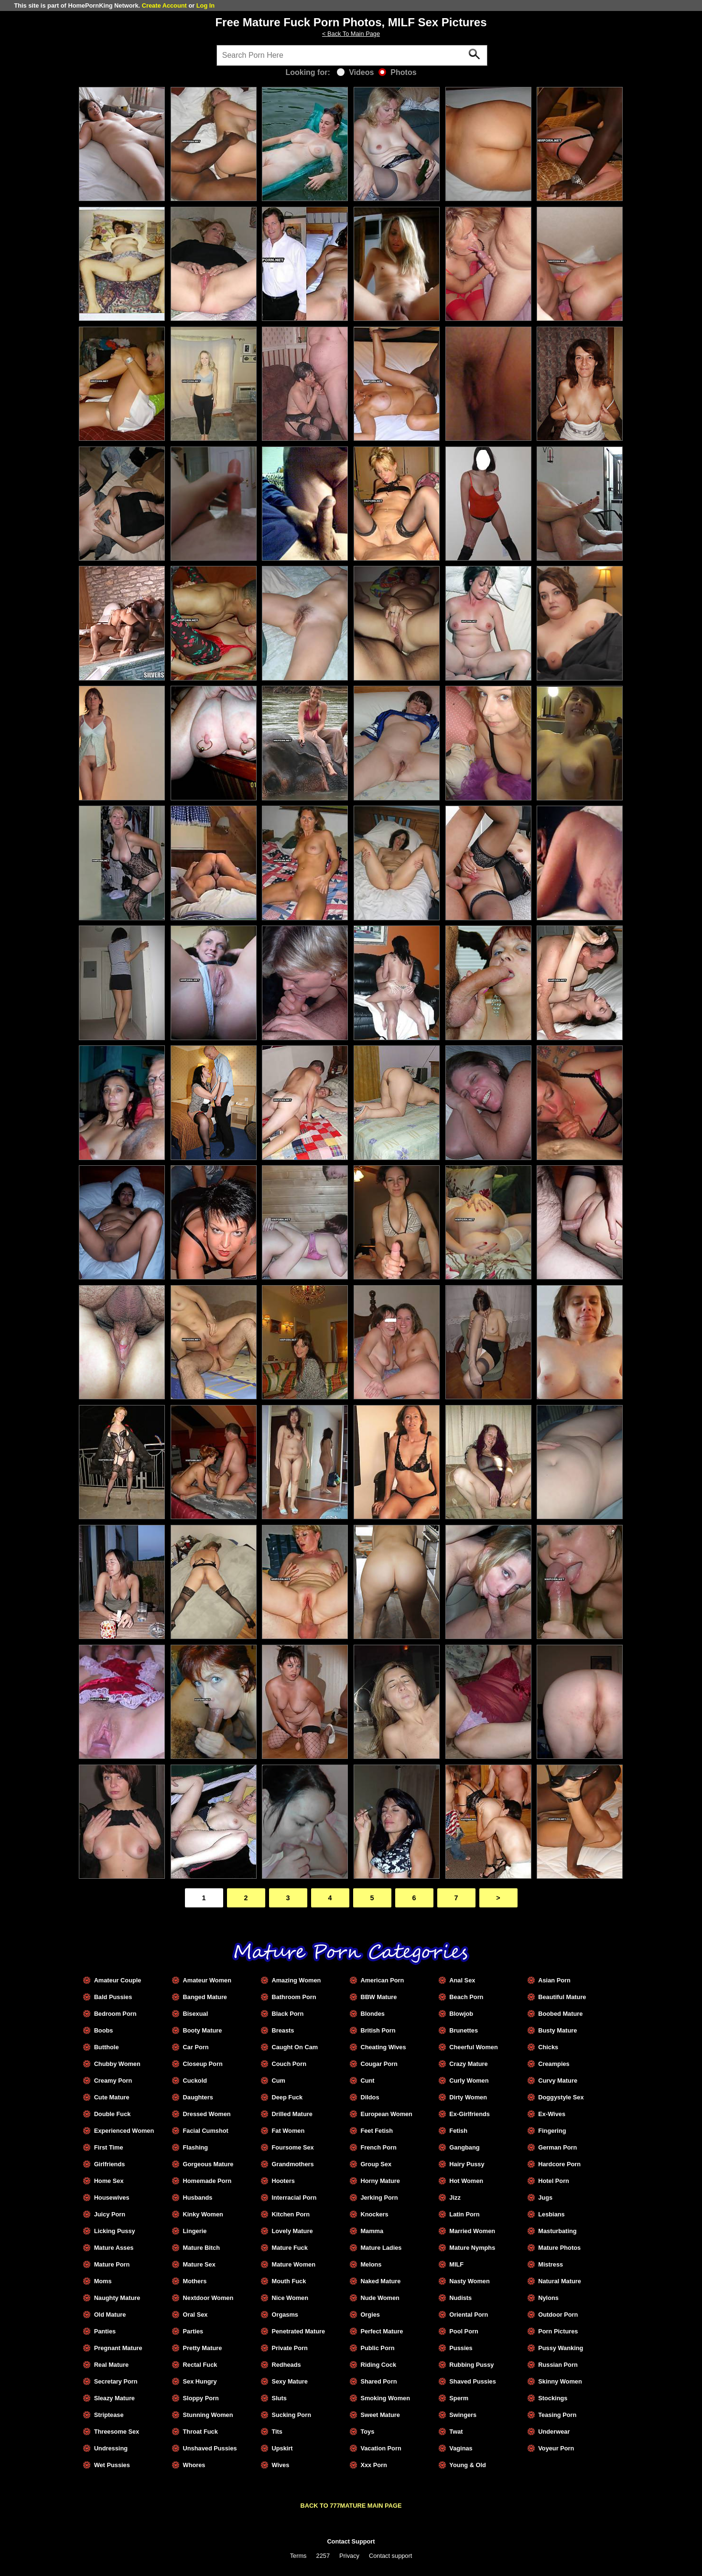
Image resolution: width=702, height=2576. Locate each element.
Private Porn (289, 2348)
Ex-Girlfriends (469, 2114)
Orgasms (284, 2314)
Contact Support (351, 2541)
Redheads (286, 2364)
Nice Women (289, 2297)
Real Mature (111, 2364)
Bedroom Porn (115, 2013)
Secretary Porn (116, 2381)
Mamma (371, 2231)
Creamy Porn (113, 2080)
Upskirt (281, 2448)
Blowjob (461, 2013)
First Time (108, 2147)
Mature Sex (199, 2264)
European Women (386, 2114)
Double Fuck (112, 2114)
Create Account (164, 5)
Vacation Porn (380, 2448)
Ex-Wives (551, 2114)
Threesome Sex (117, 2431)
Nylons (548, 2297)
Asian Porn (554, 1980)
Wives (280, 2465)
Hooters (282, 2180)
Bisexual (195, 2013)
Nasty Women (469, 2281)
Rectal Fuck (200, 2364)
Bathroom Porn (293, 1997)
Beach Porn (466, 1997)
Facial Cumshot (205, 2130)
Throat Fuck (200, 2431)
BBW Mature (378, 1997)
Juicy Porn (109, 2214)
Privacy (349, 2555)
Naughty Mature (117, 2297)
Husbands (198, 2197)
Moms (103, 2281)
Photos (397, 72)
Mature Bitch (201, 2247)
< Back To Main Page (351, 33)
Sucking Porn (291, 2414)
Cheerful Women (473, 2047)
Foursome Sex (292, 2147)
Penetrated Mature (298, 2331)
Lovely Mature (292, 2231)
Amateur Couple (117, 1980)
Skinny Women (560, 2381)
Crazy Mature (468, 2063)
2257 (323, 2555)
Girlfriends (109, 2164)
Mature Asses (114, 2247)
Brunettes (463, 2030)
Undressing (111, 2448)
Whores (194, 2465)
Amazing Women (296, 1980)
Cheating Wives (383, 2047)
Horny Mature (380, 2180)
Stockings (552, 2398)
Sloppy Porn (201, 2398)
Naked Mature (380, 2281)
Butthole (106, 2047)
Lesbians (551, 2214)
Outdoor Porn (558, 2314)
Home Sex (109, 2180)
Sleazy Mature (114, 2398)
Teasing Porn (557, 2414)
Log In (205, 5)
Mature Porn (112, 2264)
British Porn (377, 2030)
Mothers (195, 2281)
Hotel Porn (553, 2180)
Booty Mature (202, 2030)
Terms (298, 2555)
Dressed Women (207, 2114)
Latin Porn (464, 2214)
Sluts (278, 2398)
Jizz (454, 2197)
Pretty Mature (202, 2348)
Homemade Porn (207, 2180)
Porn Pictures (558, 2331)
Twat (456, 2431)
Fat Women (287, 2130)
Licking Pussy (114, 2231)
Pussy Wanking (560, 2348)
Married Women (472, 2231)
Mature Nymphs (472, 2247)
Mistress (550, 2264)
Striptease (109, 2414)
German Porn (557, 2147)
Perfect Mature (381, 2331)
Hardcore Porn (559, 2164)
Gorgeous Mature (208, 2164)
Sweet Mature (380, 2414)
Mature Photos (559, 2247)
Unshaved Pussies (210, 2448)
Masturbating (557, 2231)
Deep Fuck (286, 2097)
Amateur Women (207, 1980)
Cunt (367, 2080)
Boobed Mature (560, 2013)
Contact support (390, 2555)
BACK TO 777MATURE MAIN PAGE (351, 2505)
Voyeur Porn (556, 2448)
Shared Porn (378, 2381)
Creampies (553, 2063)
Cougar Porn (379, 2063)
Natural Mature (559, 2281)
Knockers (374, 2214)
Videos (355, 72)
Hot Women (466, 2180)
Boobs (103, 2030)
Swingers (462, 2414)
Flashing (195, 2147)
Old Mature (110, 2314)
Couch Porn (288, 2063)
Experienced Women (124, 2130)
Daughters (198, 2097)
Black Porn (287, 2013)
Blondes (372, 2013)
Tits (276, 2431)
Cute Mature (112, 2097)
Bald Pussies (113, 1997)
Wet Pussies (112, 2465)
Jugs (545, 2197)
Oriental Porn (468, 2314)
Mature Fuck (289, 2247)
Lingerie (195, 2231)
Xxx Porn (373, 2465)
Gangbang (464, 2147)
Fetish (458, 2130)
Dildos (369, 2097)
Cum (278, 2080)
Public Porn (377, 2348)
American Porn (382, 1980)
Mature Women (293, 2264)
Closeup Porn (203, 2063)
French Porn (378, 2147)
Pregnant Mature (118, 2348)
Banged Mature (205, 1997)
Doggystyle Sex (560, 2097)
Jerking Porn (379, 2197)
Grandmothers (292, 2164)
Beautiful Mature (562, 1997)
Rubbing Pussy (471, 2364)
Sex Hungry (200, 2381)
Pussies (460, 2348)
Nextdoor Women (208, 2297)
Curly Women (468, 2080)
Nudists (460, 2297)
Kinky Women (203, 2214)
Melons (370, 2264)
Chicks (548, 2047)
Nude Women (380, 2297)
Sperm (458, 2398)
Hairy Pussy (466, 2164)
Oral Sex (195, 2314)
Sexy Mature (289, 2381)
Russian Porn (558, 2364)
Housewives (112, 2197)
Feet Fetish (376, 2130)
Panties (105, 2331)
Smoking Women (385, 2398)
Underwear (554, 2431)
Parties (193, 2331)
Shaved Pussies (472, 2381)
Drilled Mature (291, 2114)
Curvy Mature (557, 2080)
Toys (367, 2431)
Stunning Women (208, 2414)
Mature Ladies (380, 2247)
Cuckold (195, 2080)
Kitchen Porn (290, 2214)
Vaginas (460, 2448)
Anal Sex (462, 1980)
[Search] (352, 55)
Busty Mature (557, 2030)
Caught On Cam (294, 2047)
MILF (456, 2264)
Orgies (370, 2314)
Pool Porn (463, 2331)
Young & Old (467, 2465)
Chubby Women (117, 2063)
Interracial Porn (293, 2197)
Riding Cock (378, 2364)
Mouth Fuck (288, 2281)
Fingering (552, 2130)
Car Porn (196, 2047)
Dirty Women (468, 2097)
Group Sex (375, 2164)
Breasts (282, 2030)
